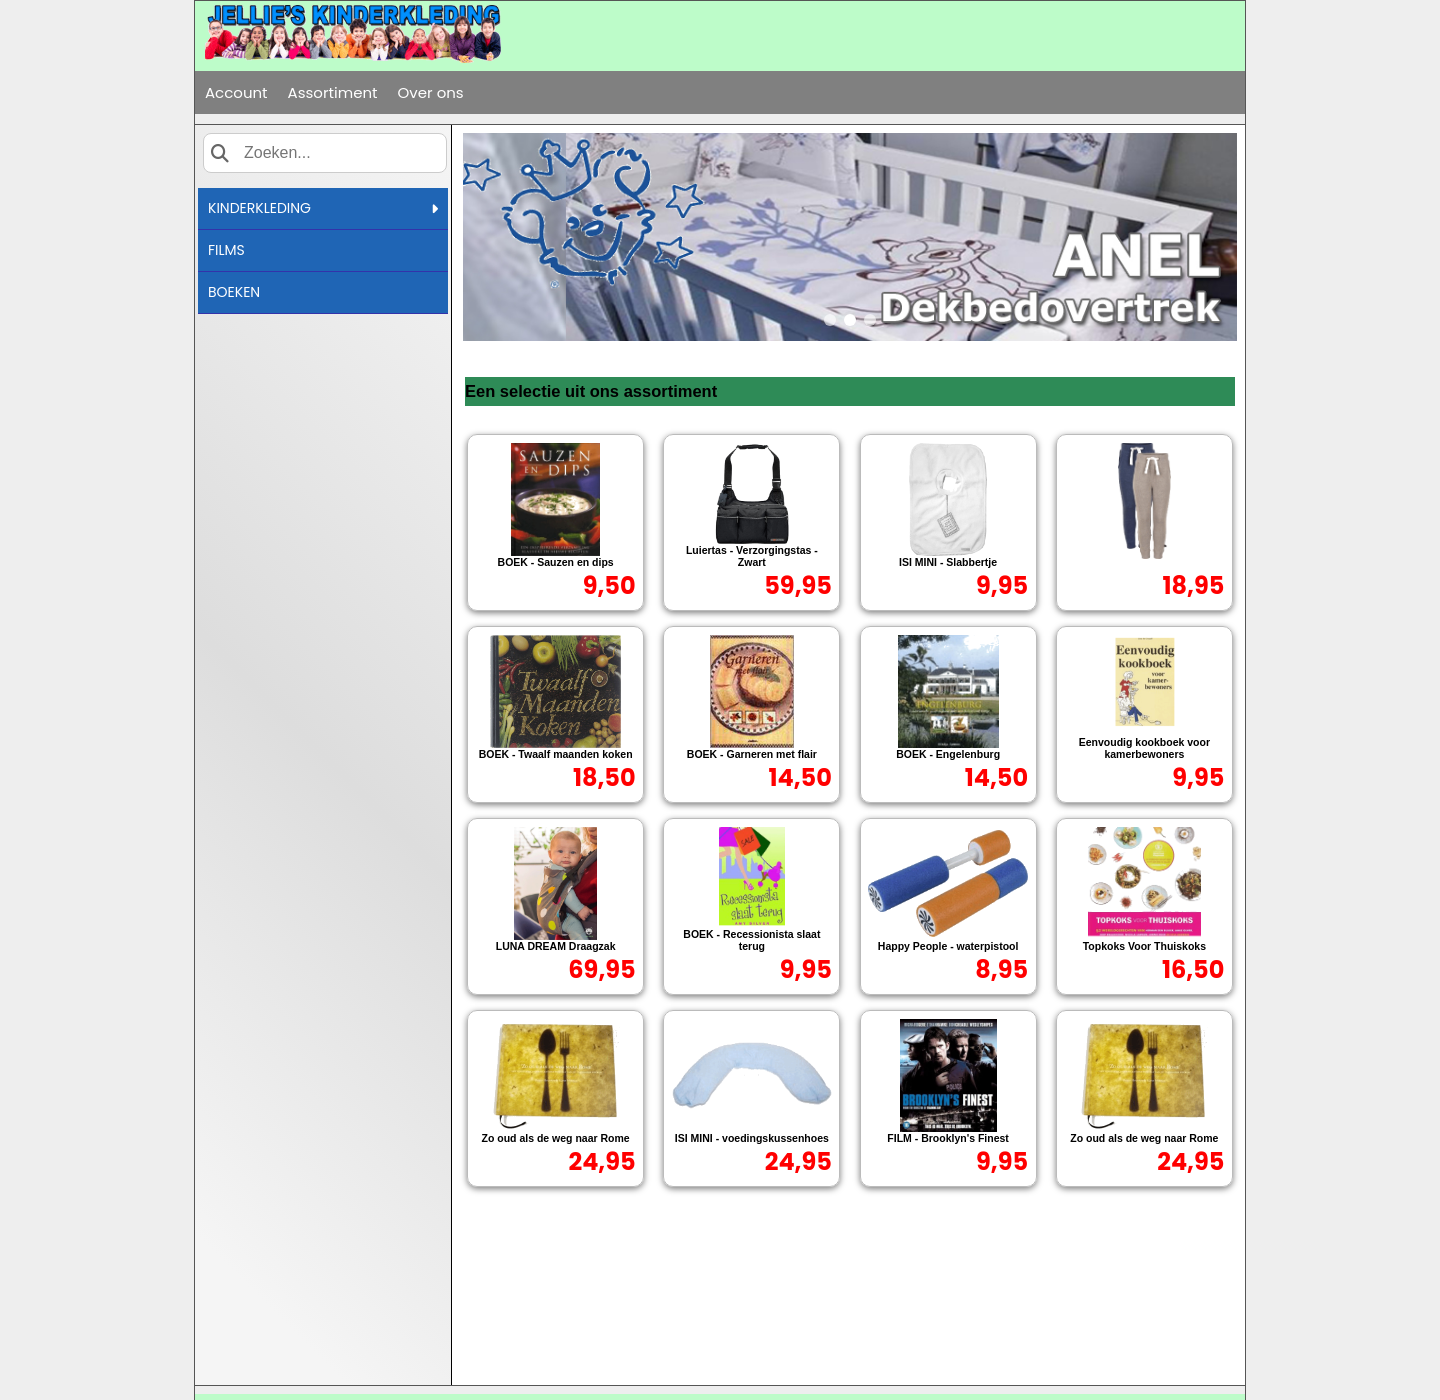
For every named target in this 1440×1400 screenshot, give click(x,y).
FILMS (226, 250)
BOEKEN (234, 292)
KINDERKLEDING (323, 208)
